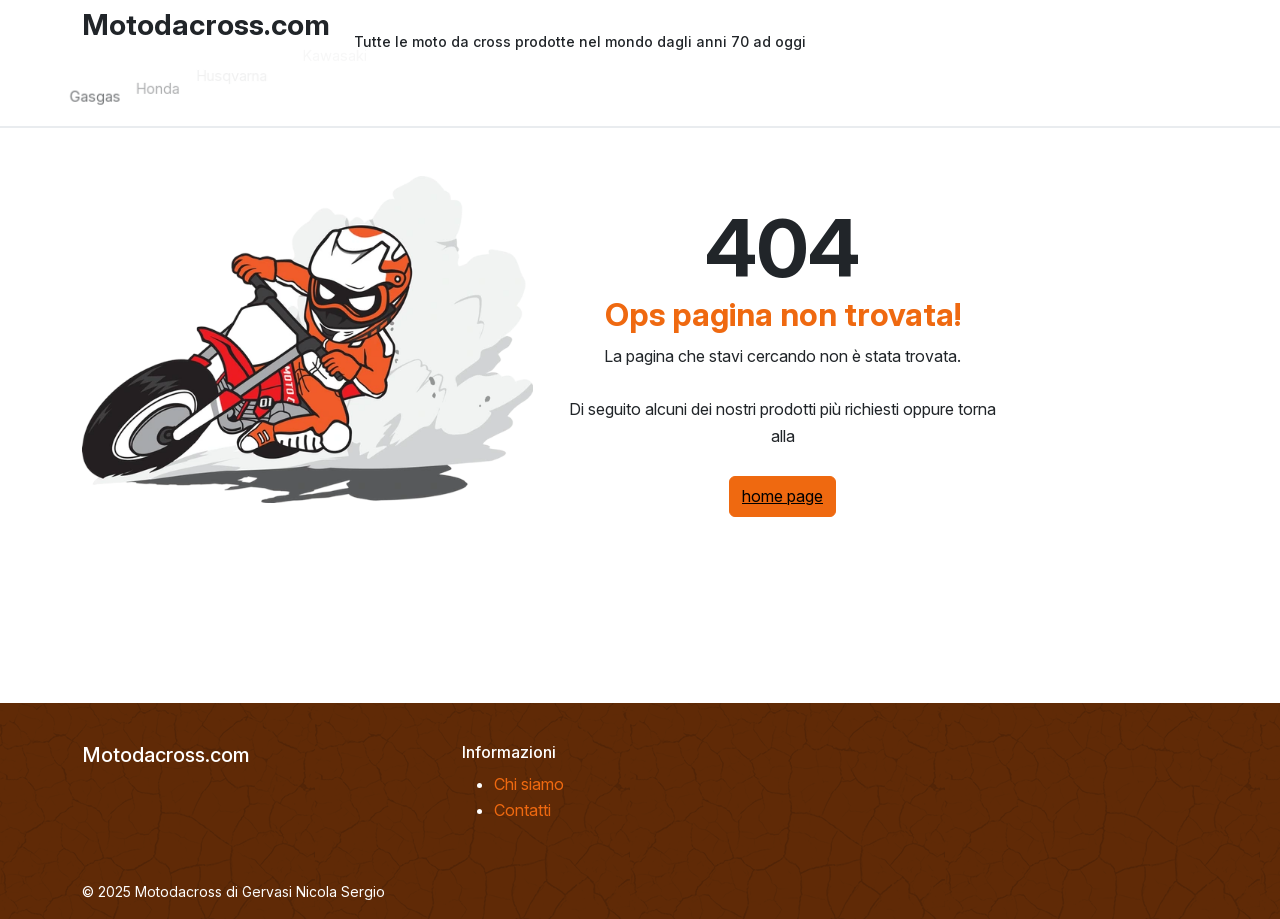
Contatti (522, 810)
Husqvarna (251, 60)
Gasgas (115, 93)
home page (782, 496)
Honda (178, 79)
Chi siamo (529, 784)
